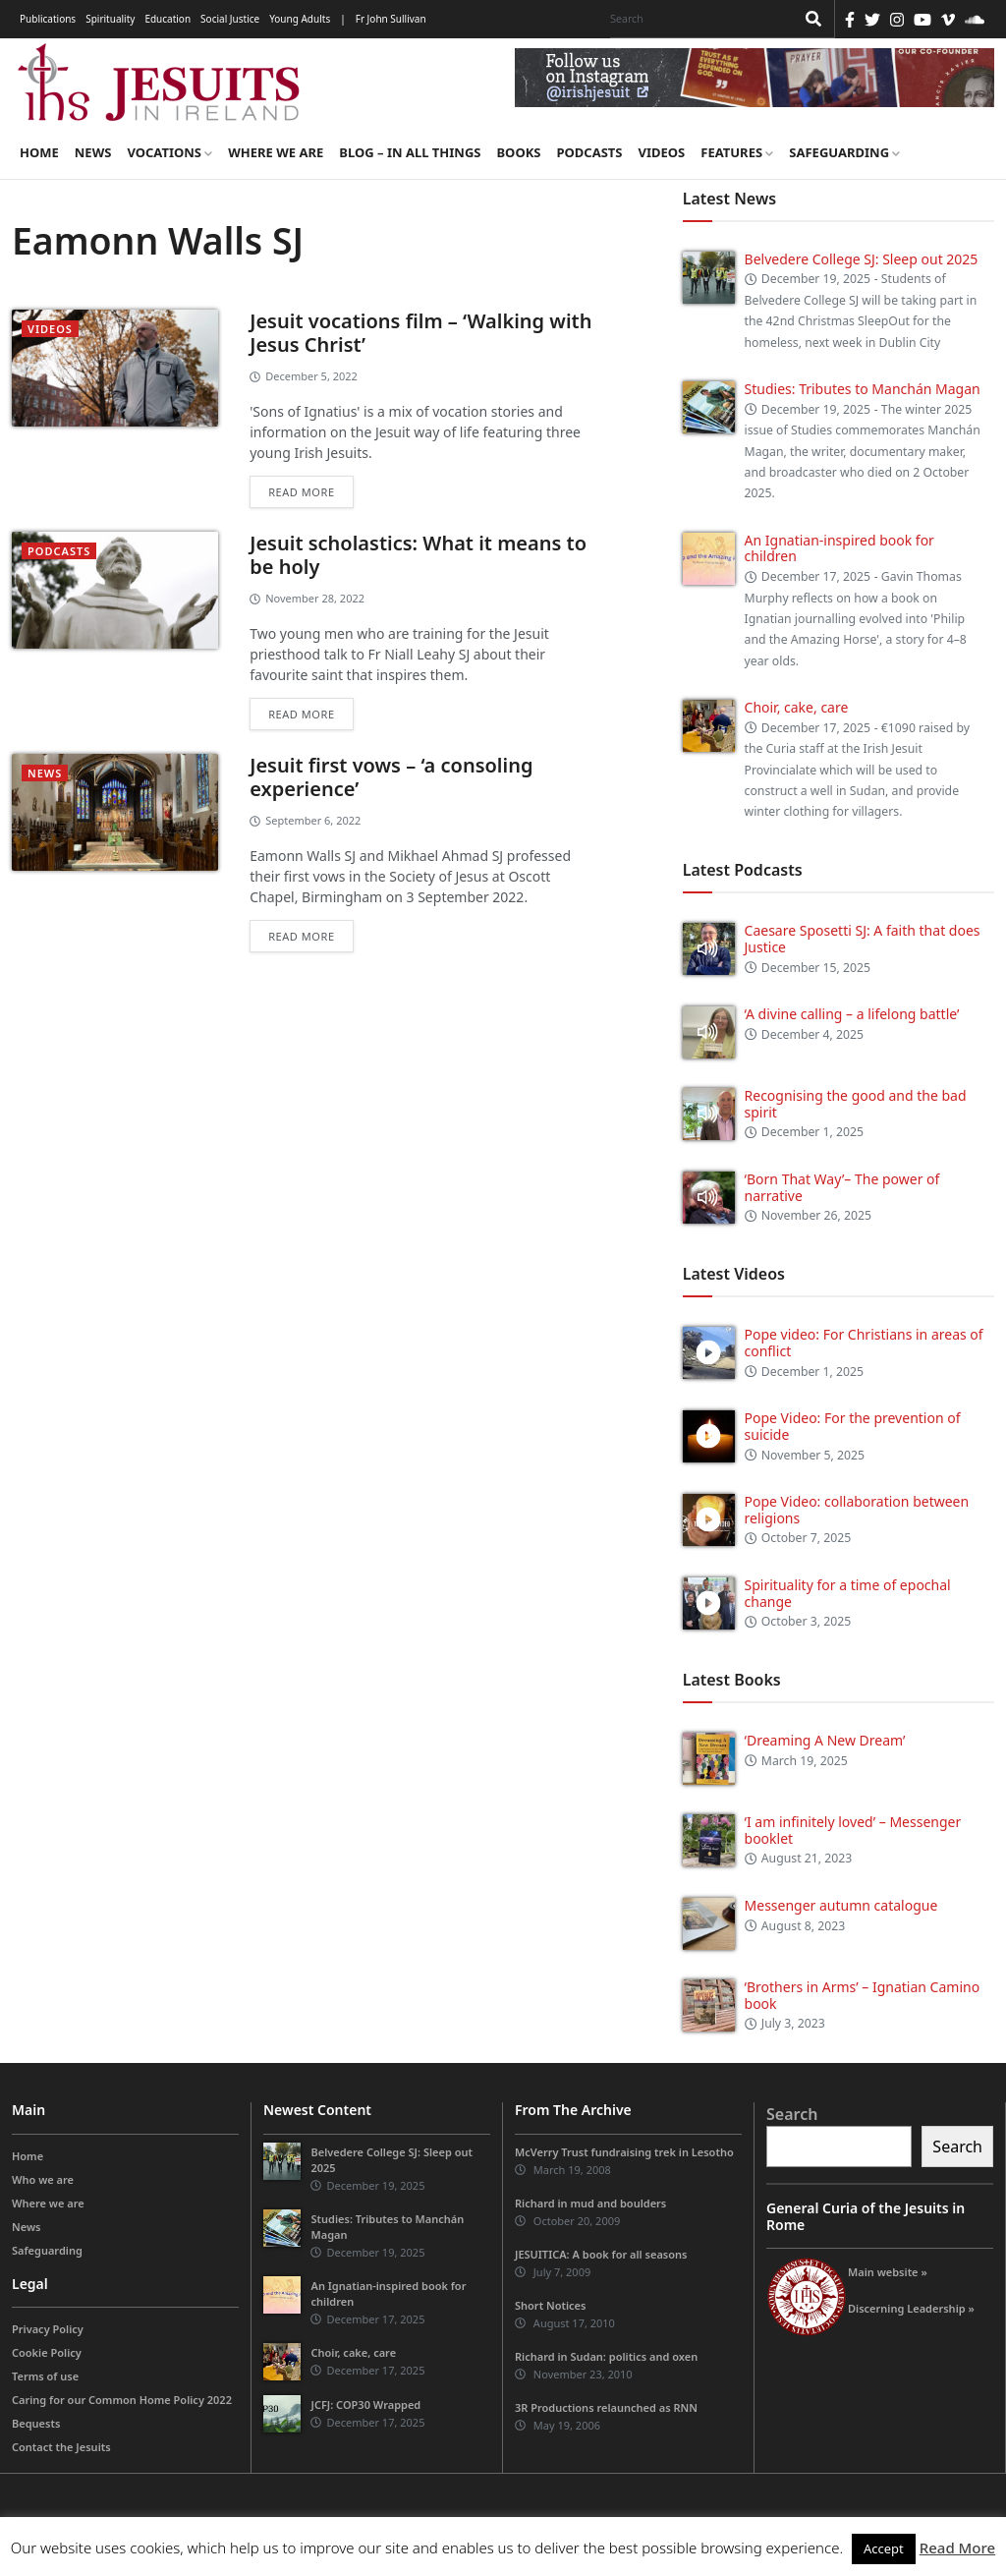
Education (167, 19)
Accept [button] (884, 2548)
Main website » (887, 2271)
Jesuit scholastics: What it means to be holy (418, 555)
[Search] (697, 18)
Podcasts (589, 152)
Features (736, 152)
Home (39, 152)
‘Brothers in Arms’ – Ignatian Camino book (862, 1995)
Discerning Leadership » (911, 2308)
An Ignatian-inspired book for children (839, 548)
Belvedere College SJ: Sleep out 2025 (861, 259)
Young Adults (299, 19)
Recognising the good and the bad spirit (856, 1103)
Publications (48, 19)
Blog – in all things (409, 152)
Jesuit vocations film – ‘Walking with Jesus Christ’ (420, 333)
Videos (662, 152)
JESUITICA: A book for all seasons (601, 2254)
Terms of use (45, 2376)
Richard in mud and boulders (590, 2203)
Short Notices (550, 2305)
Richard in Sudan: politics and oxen (606, 2356)
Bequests (36, 2423)
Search (791, 2114)
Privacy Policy (48, 2328)
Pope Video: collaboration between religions (857, 1509)
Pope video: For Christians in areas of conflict (864, 1342)
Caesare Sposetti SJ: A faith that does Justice (862, 938)
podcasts (59, 551)
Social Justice (229, 19)
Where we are (275, 152)
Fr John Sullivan (391, 19)
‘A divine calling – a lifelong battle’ (852, 1013)
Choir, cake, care (797, 707)
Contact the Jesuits (61, 2446)
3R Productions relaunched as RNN (606, 2407)
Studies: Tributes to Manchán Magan (862, 388)
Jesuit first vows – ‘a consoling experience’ (391, 777)
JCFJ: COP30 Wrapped (365, 2404)
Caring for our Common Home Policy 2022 (122, 2399)
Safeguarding (844, 152)
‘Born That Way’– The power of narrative (842, 1187)
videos (50, 328)
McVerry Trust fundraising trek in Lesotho (624, 2152)
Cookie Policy (47, 2352)
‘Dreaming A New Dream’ (825, 1740)
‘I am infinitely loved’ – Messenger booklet (853, 1830)
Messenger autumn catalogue (841, 1905)
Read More (957, 2547)
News (93, 152)
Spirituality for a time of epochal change (848, 1593)
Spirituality (110, 19)
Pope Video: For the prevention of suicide (853, 1426)
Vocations (169, 152)
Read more (301, 492)
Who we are (43, 2179)
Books (518, 152)
